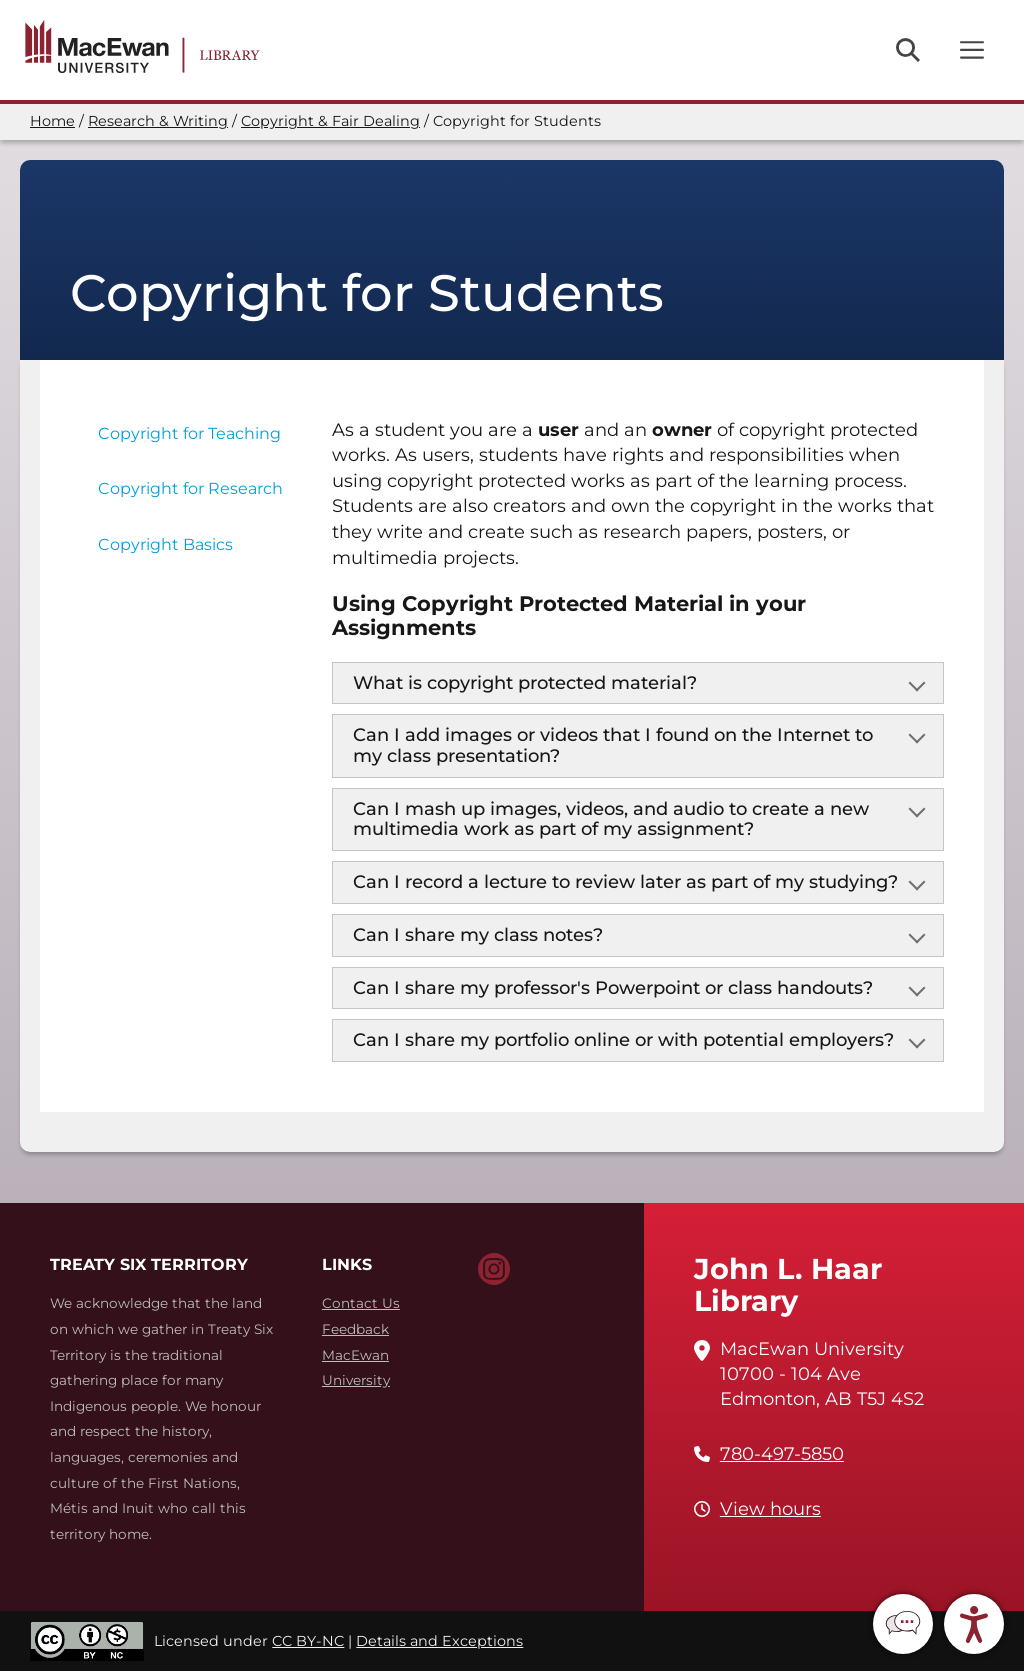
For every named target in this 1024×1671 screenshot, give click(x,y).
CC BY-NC (308, 1641)
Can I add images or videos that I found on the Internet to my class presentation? (613, 745)
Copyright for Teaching (189, 433)
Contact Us (361, 1303)
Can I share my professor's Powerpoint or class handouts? (613, 988)
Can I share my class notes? (478, 935)
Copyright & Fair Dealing (330, 121)
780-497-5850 (782, 1454)
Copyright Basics (165, 544)
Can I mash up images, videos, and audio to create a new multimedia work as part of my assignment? (611, 819)
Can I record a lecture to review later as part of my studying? (625, 882)
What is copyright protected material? (525, 683)
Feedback (355, 1329)
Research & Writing (158, 121)
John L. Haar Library (788, 1284)
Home (52, 121)
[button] (903, 1624)
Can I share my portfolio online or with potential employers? (623, 1040)
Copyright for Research (190, 488)
